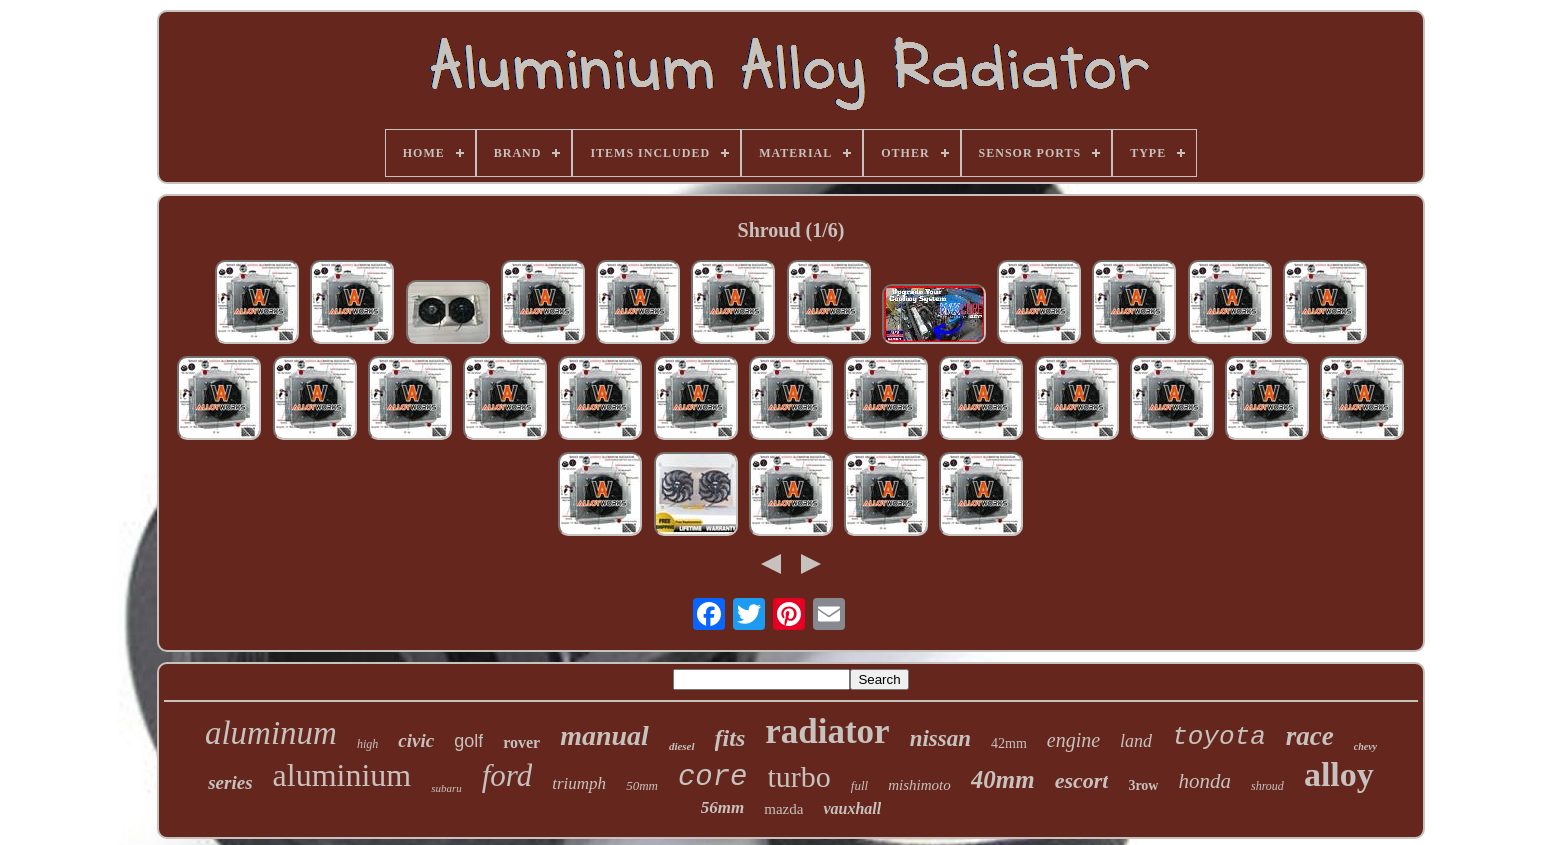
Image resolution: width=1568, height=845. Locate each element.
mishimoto (919, 785)
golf (468, 741)
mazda (783, 809)
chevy (1365, 746)
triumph (579, 783)
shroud (1267, 786)
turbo (799, 776)
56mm (722, 807)
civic (416, 740)
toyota (1219, 737)
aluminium (342, 775)
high (367, 744)
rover (521, 742)
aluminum (271, 733)
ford (507, 775)
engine (1073, 740)
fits (730, 738)
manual (604, 735)
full (859, 785)
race (1310, 736)
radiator (827, 731)
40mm (1003, 779)
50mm (642, 785)
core (713, 777)
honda (1204, 781)
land (1136, 741)
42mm (1009, 743)
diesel (682, 746)
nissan (940, 738)
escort (1082, 780)
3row (1143, 785)
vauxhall (852, 808)
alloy (1339, 774)
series (230, 782)
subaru (446, 788)
